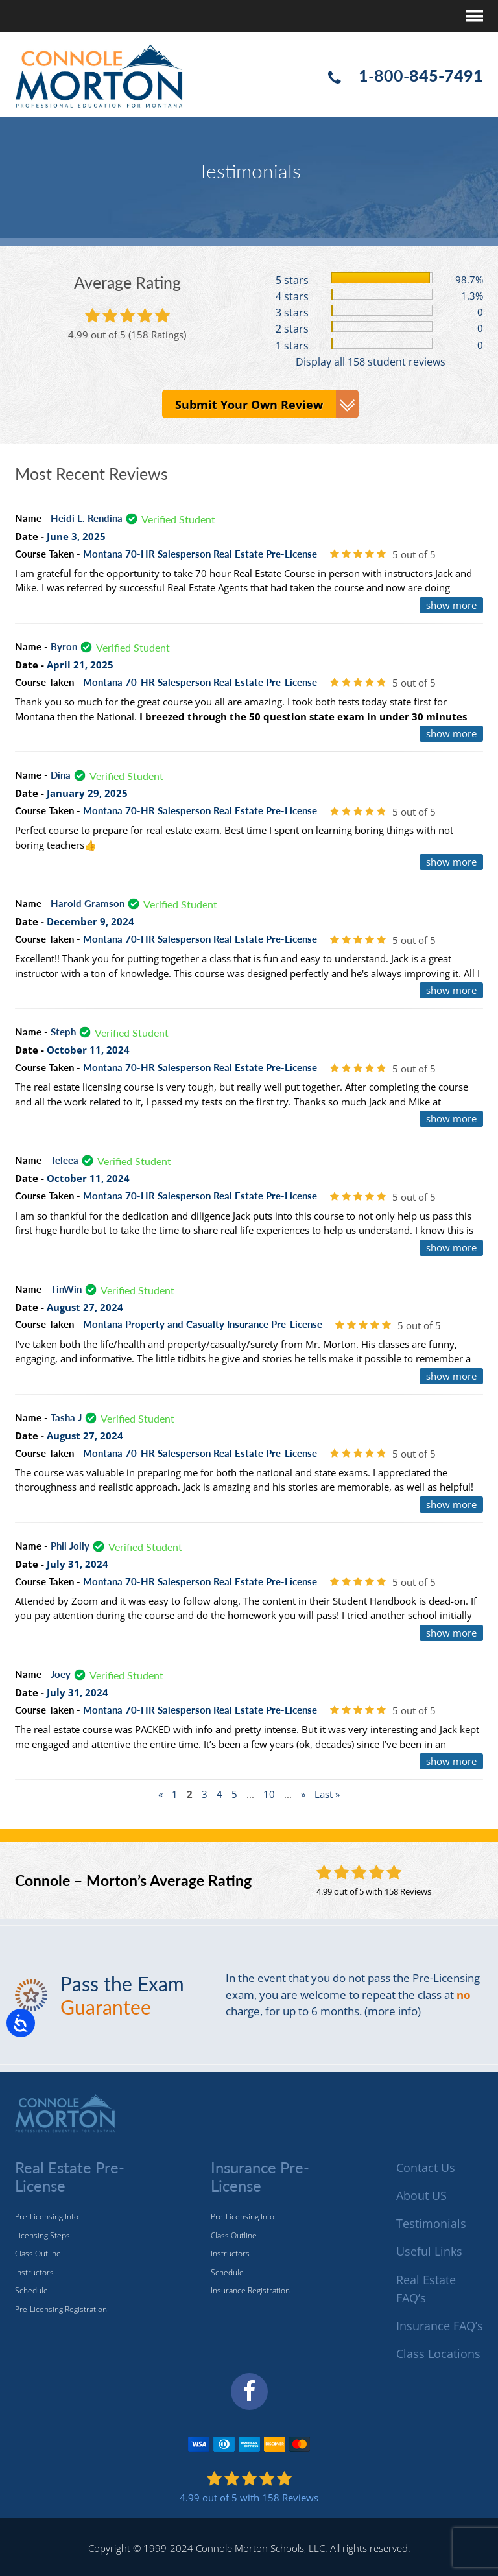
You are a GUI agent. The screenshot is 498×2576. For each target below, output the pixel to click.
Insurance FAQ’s (439, 2326)
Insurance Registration (250, 2290)
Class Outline (38, 2253)
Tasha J (66, 1417)
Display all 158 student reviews (370, 361)
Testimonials (431, 2223)
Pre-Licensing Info (46, 2216)
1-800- (421, 75)
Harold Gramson (87, 903)
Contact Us (425, 2167)
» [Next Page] (303, 1794)
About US (421, 2195)
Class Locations (438, 2353)
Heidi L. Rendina (87, 518)
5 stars (292, 280)
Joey (61, 1674)
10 (269, 1794)
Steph (63, 1031)
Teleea (64, 1160)
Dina (61, 775)
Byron (64, 646)
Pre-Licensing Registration (61, 2309)
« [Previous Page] (160, 1794)
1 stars (292, 345)
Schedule (31, 2290)
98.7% (469, 279)
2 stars (292, 329)
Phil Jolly (70, 1546)
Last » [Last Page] (327, 1794)
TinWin (66, 1288)
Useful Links (429, 2251)
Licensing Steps (42, 2235)
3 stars (292, 312)
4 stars (292, 296)
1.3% (472, 295)
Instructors (34, 2272)
